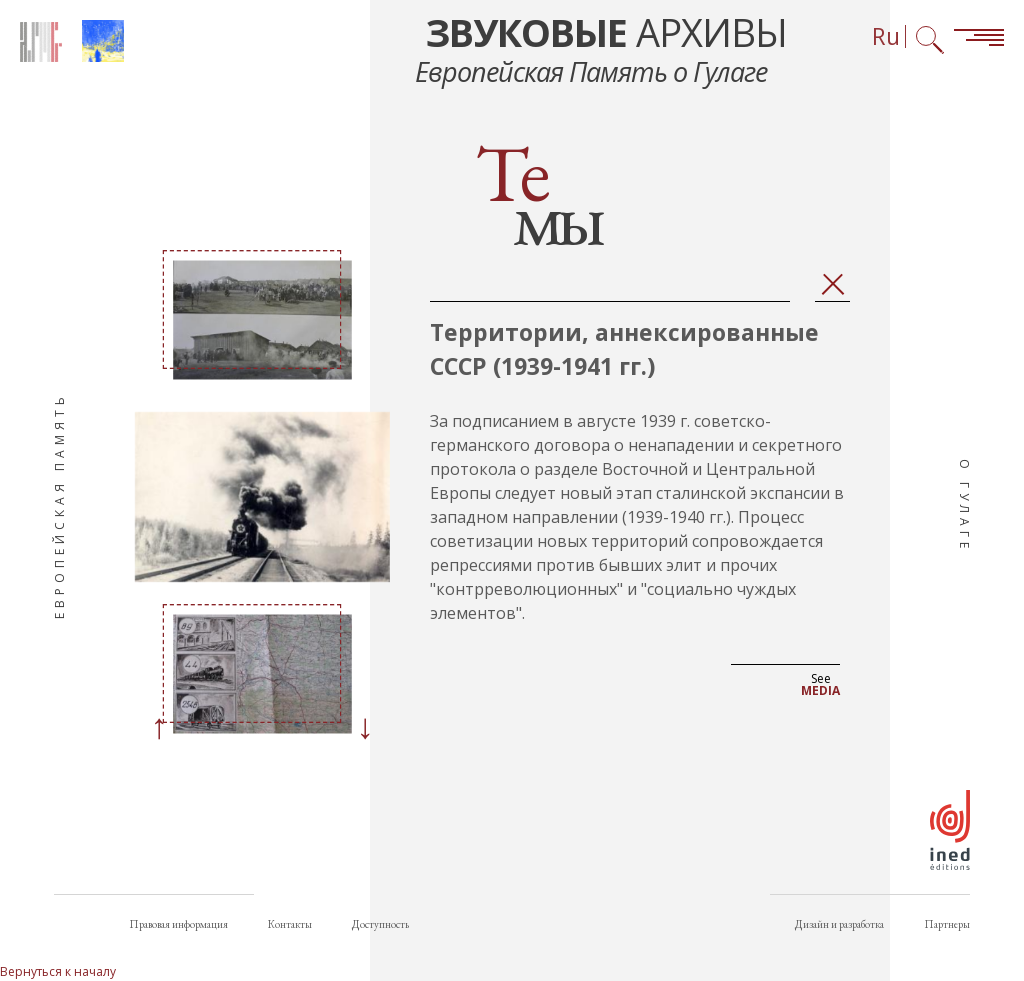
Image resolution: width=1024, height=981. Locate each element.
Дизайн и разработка (839, 924)
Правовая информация (178, 924)
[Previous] (159, 729)
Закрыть (832, 284)
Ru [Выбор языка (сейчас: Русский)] (886, 36)
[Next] (365, 729)
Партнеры (947, 924)
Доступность (380, 924)
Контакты (290, 924)
